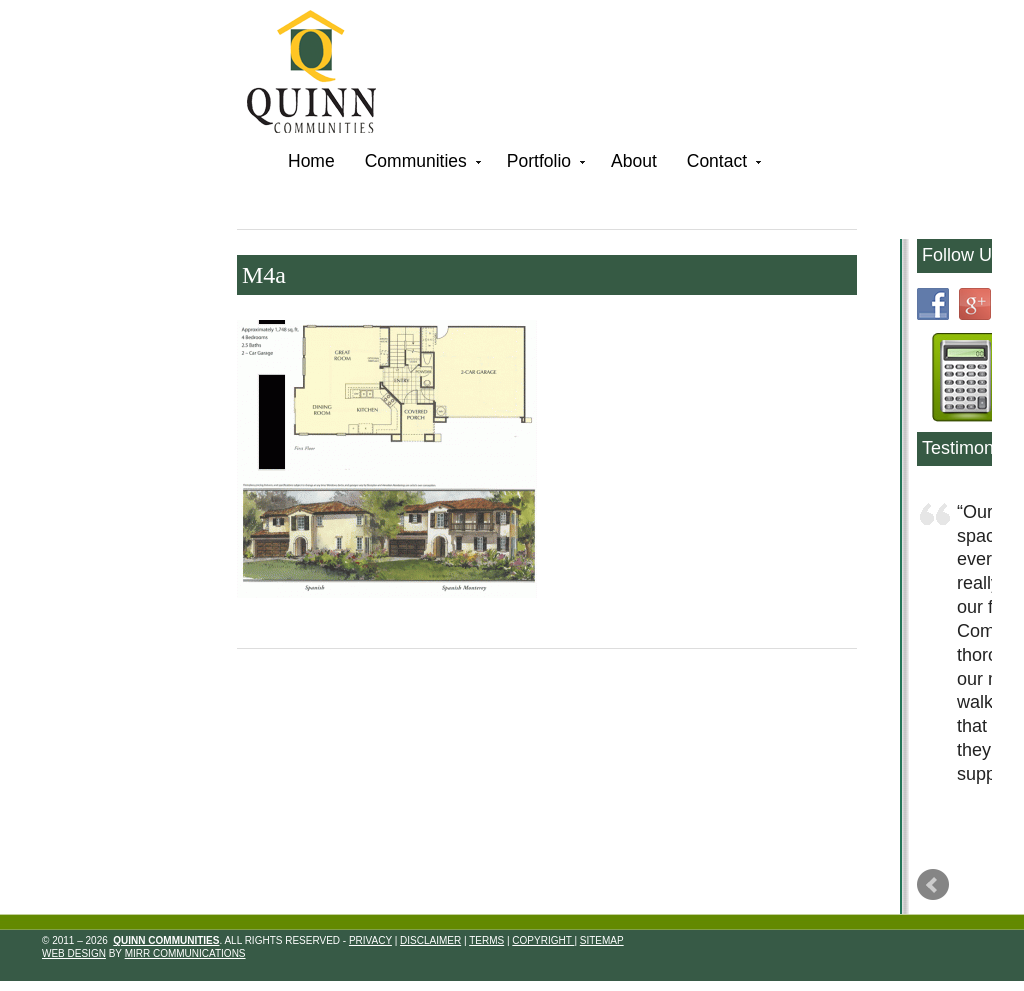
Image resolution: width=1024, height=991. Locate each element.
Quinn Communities (325, 74)
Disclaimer (430, 940)
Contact (722, 164)
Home (311, 161)
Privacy (370, 940)
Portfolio (544, 164)
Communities (421, 164)
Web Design (74, 953)
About (634, 161)
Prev (933, 885)
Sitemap (602, 940)
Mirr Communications (185, 953)
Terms (486, 940)
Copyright (543, 940)
